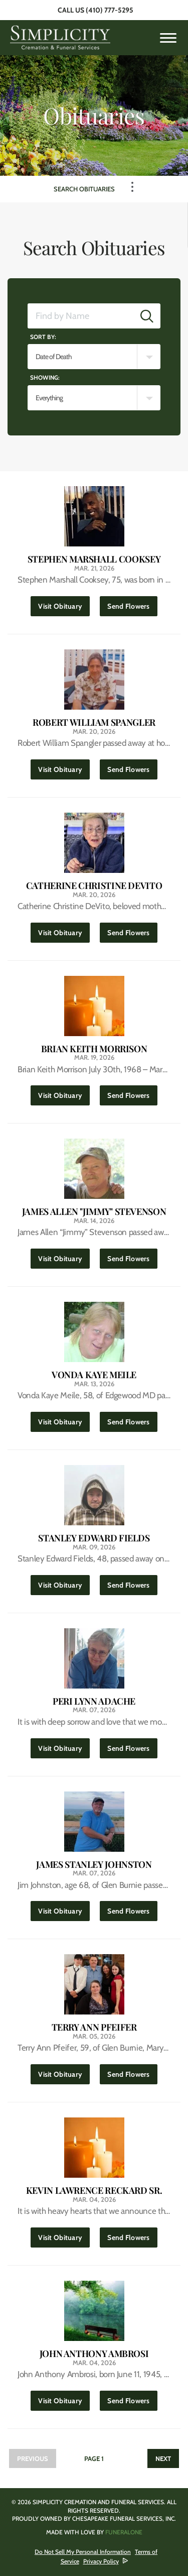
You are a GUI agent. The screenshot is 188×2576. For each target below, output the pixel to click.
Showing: (45, 377)
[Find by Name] (81, 315)
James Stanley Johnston (93, 1864)
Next (163, 2458)
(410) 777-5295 (109, 10)
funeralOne (123, 2532)
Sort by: (43, 337)
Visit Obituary (64, 603)
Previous (32, 2458)
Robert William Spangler (94, 722)
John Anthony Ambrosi (94, 2353)
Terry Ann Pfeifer (94, 2027)
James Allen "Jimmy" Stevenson (94, 1211)
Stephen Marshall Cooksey (94, 559)
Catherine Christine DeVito (94, 885)
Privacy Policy (101, 2561)
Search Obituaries (84, 189)
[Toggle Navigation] (132, 187)
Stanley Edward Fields (93, 1538)
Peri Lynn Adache (94, 1701)
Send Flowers (132, 603)
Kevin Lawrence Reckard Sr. (94, 2190)
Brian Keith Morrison (94, 1049)
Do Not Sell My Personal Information (83, 2551)
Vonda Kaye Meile (94, 1375)
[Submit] (146, 315)
